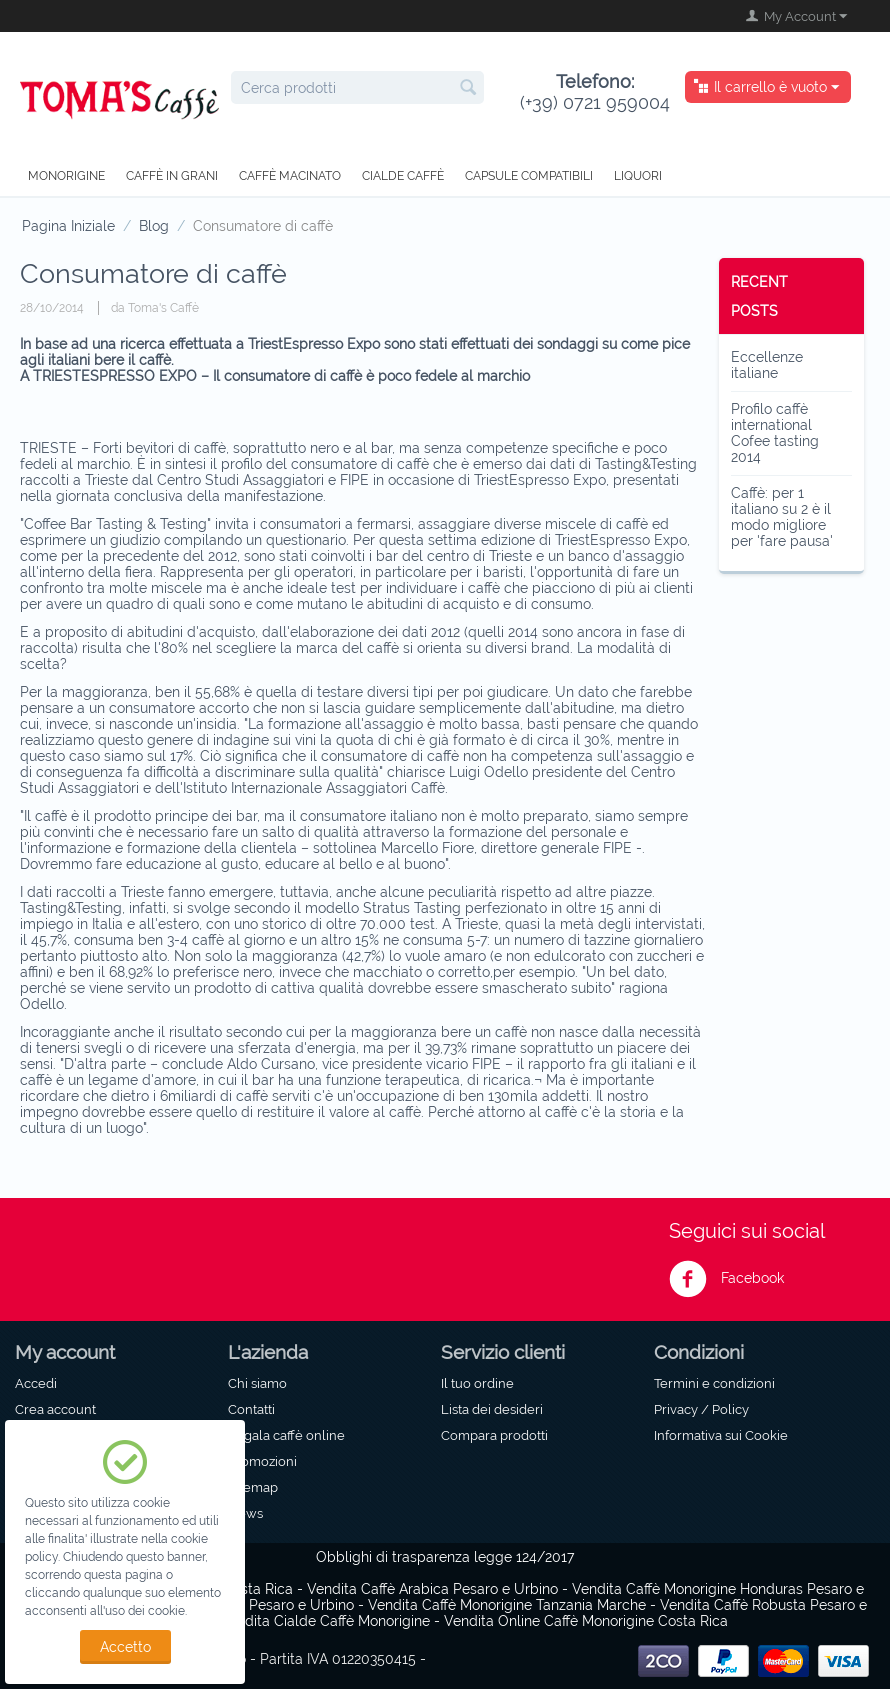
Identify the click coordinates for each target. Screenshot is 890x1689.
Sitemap (253, 1487)
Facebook (726, 1279)
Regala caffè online (286, 1435)
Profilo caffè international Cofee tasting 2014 (775, 433)
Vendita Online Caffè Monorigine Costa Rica (586, 1621)
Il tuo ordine (477, 1383)
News (245, 1513)
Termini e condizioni (714, 1383)
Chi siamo (257, 1383)
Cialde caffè (403, 176)
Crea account (55, 1409)
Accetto (125, 1647)
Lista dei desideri (492, 1409)
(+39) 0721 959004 (595, 92)
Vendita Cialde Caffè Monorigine (325, 1621)
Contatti (251, 1409)
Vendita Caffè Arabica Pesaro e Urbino (432, 1589)
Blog (154, 226)
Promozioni (262, 1461)
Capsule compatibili (529, 176)
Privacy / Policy (701, 1409)
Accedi (36, 1383)
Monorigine (66, 176)
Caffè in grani (172, 176)
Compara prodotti (494, 1435)
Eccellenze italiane (767, 365)
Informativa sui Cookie (721, 1435)
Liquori (638, 176)
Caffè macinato (290, 176)
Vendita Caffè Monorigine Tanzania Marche (507, 1605)
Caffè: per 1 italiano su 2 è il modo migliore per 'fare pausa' (782, 517)
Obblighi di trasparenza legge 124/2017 (445, 1557)
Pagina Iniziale (68, 226)
